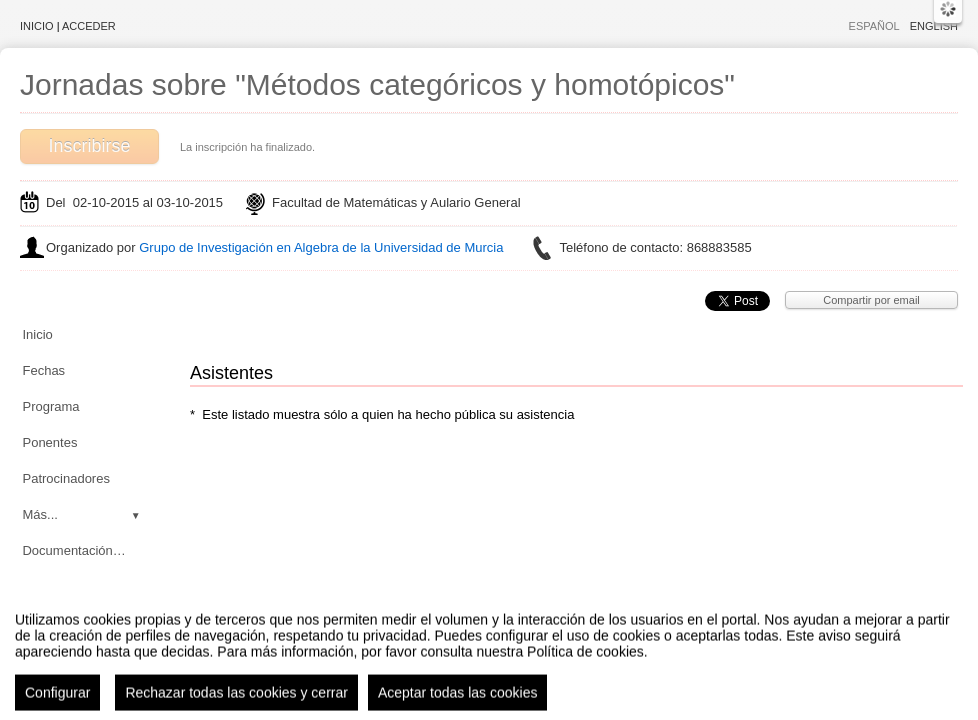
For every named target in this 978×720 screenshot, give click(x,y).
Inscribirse (89, 146)
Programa (50, 406)
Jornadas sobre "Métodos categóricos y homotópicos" (377, 84)
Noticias (45, 586)
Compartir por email (871, 300)
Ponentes (49, 442)
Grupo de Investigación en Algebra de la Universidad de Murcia (321, 247)
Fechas (43, 370)
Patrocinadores (65, 478)
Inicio (37, 26)
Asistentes (52, 622)
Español (874, 26)
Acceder (89, 26)
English (934, 26)
